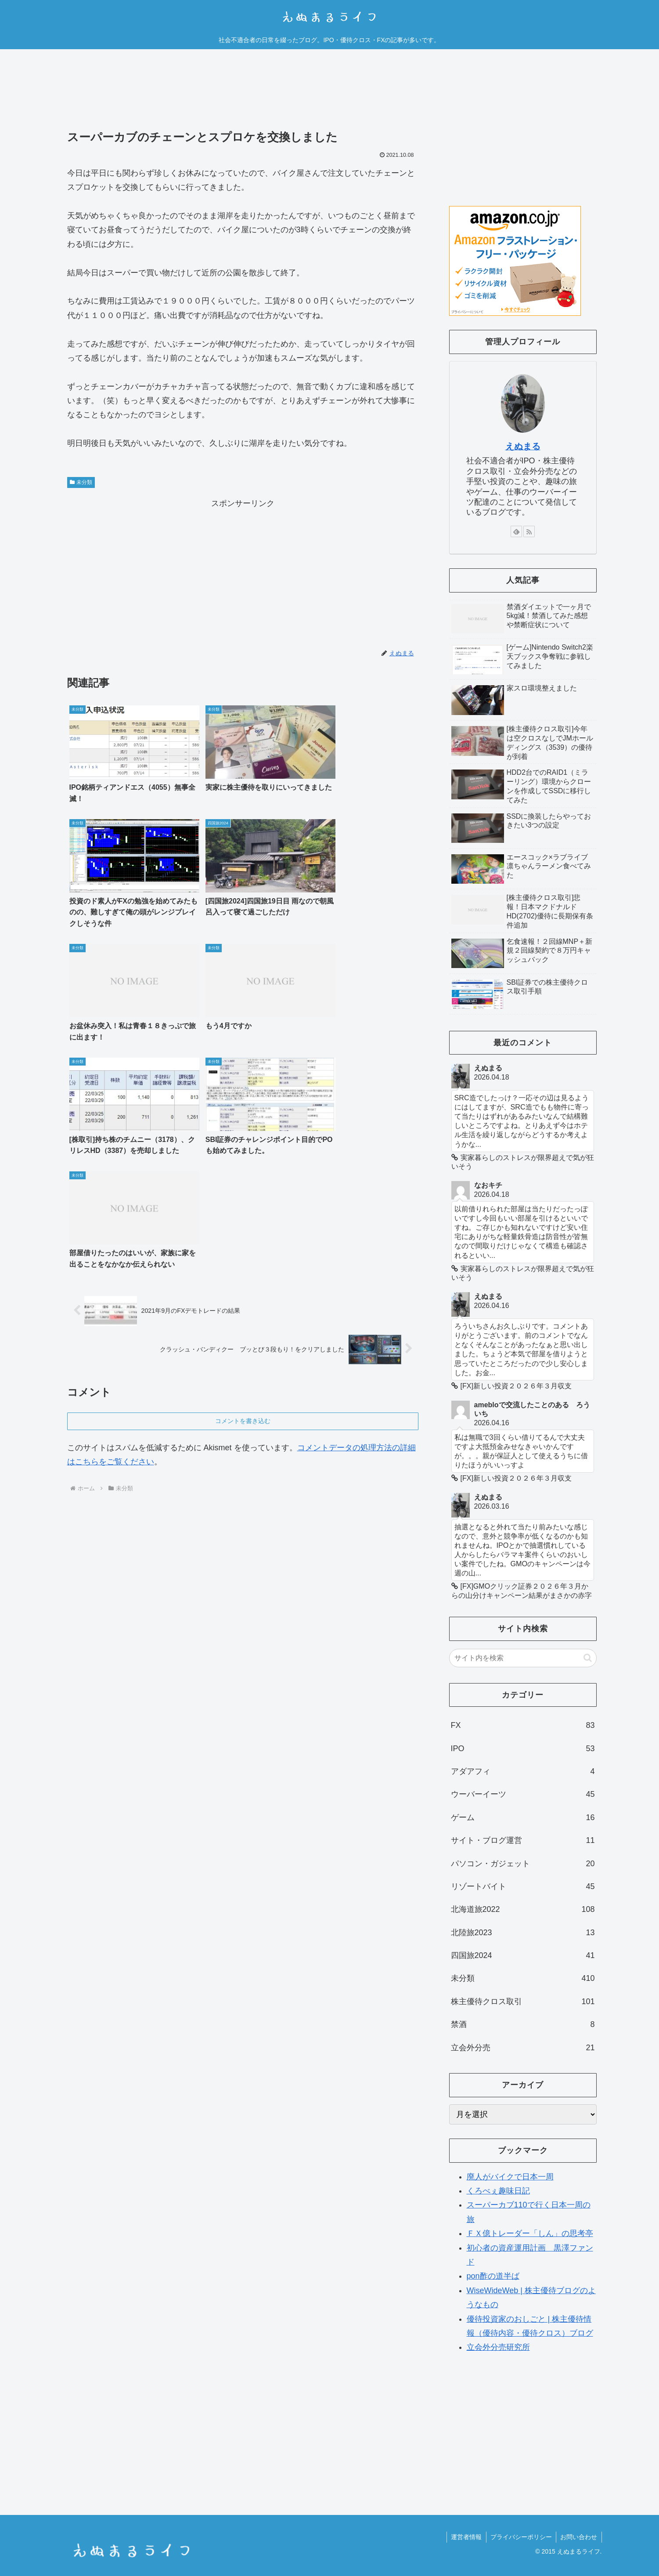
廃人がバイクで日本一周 (510, 2176)
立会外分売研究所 (498, 2347)
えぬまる (522, 446)
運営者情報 (465, 2536)
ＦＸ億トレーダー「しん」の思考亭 (530, 2233)
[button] (587, 1658)
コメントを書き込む (242, 1173)
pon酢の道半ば (493, 2276)
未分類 (81, 482)
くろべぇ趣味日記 (498, 2190)
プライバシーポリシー (520, 2536)
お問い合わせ (578, 2536)
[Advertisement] (242, 96)
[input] (523, 1658)
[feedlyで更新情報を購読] (516, 531)
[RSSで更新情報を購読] (529, 531)
